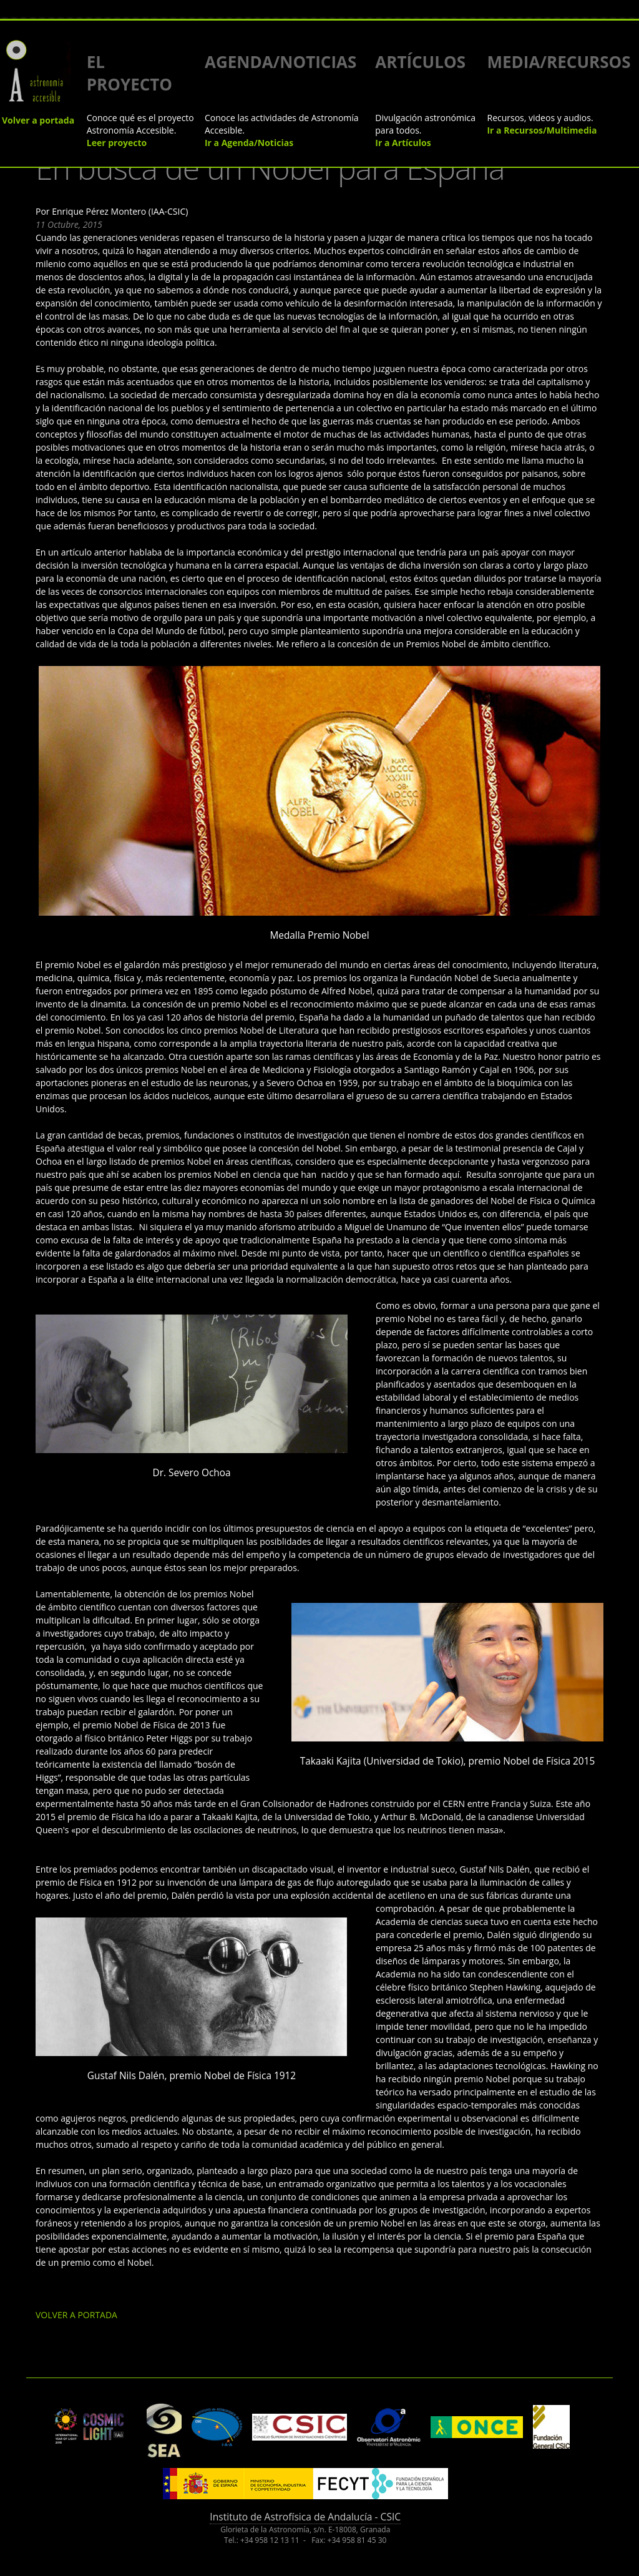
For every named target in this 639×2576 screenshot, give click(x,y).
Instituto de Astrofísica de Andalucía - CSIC (305, 2517)
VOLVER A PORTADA (76, 2315)
